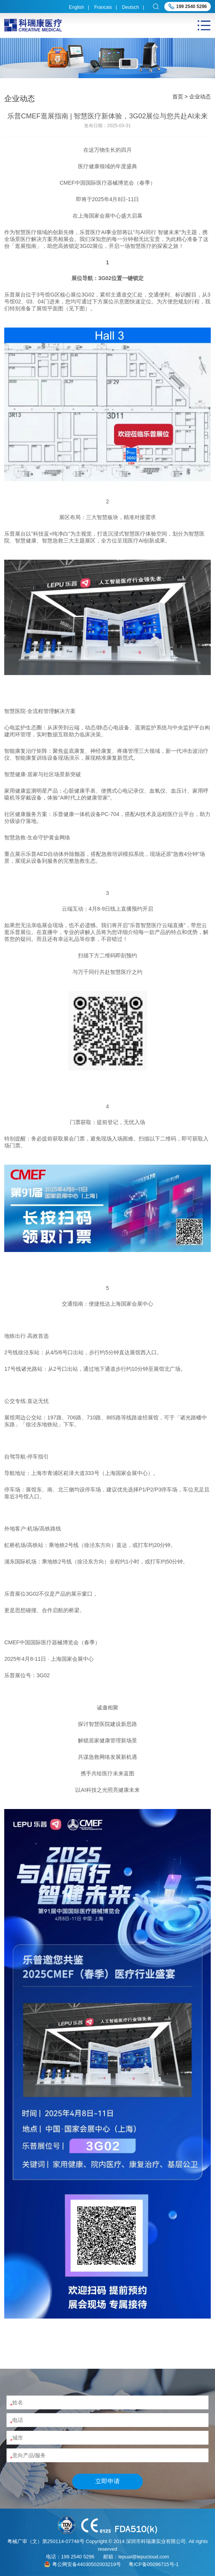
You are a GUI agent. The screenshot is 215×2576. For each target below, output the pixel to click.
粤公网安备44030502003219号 (86, 2564)
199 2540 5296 (191, 6)
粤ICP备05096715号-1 (154, 2564)
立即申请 (107, 2481)
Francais (103, 7)
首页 (177, 96)
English (76, 7)
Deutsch (130, 7)
